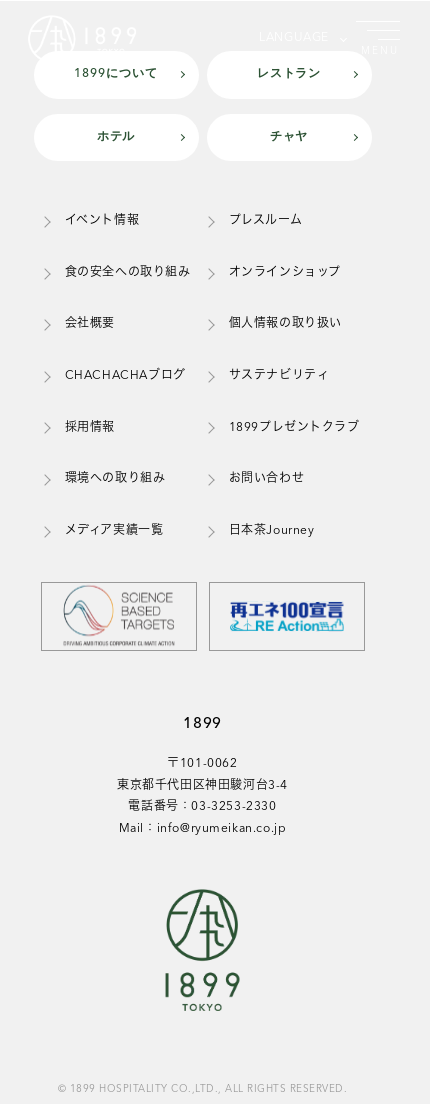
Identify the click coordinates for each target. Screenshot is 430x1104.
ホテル (116, 137)
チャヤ (289, 137)
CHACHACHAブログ (125, 376)
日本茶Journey (272, 531)
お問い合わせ (267, 479)
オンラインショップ (285, 273)
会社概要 (90, 324)
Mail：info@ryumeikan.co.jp (203, 829)
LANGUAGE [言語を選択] (294, 38)
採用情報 (90, 428)
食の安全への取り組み (128, 273)
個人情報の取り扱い (285, 324)
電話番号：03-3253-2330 (202, 807)
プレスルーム (266, 221)
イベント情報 (102, 221)
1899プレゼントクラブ (294, 428)
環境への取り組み (115, 479)
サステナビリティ (279, 376)
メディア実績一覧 (114, 531)
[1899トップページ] (88, 38)
